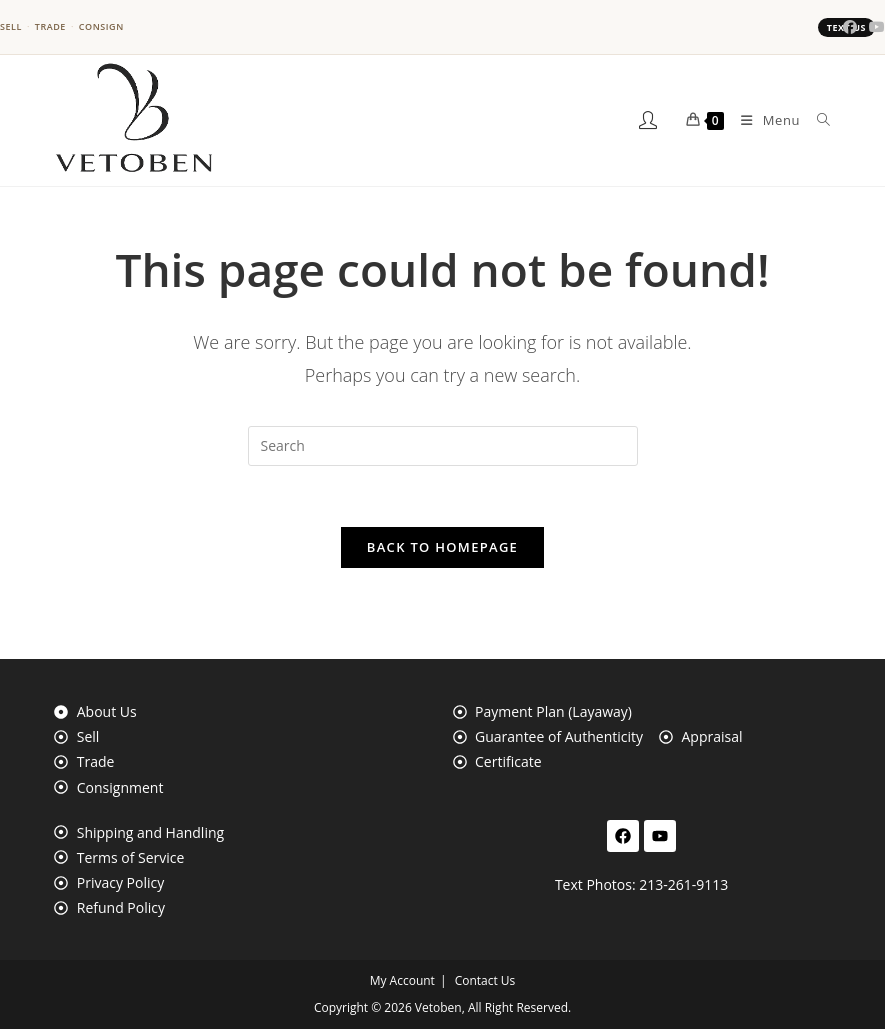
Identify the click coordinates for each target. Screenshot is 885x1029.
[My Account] (649, 120)
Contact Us (485, 980)
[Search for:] (816, 120)
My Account (402, 980)
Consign (101, 27)
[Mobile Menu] (763, 120)
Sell (11, 27)
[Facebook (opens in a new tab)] (850, 27)
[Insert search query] (443, 446)
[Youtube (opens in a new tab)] (874, 27)
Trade (50, 27)
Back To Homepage (442, 547)
